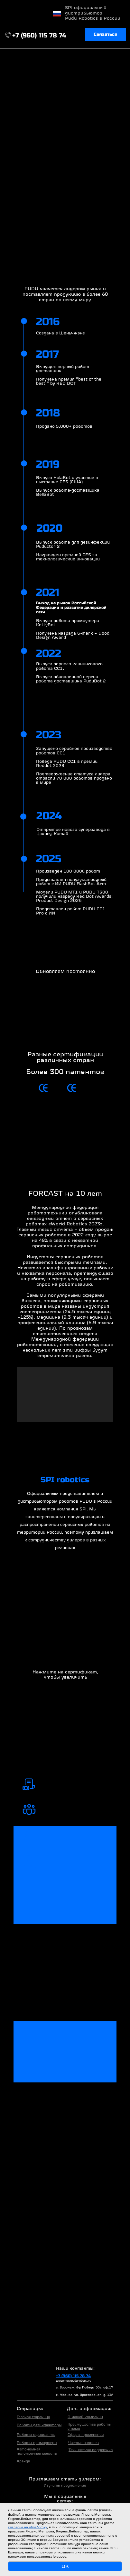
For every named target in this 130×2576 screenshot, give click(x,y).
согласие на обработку (27, 2527)
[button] (105, 34)
